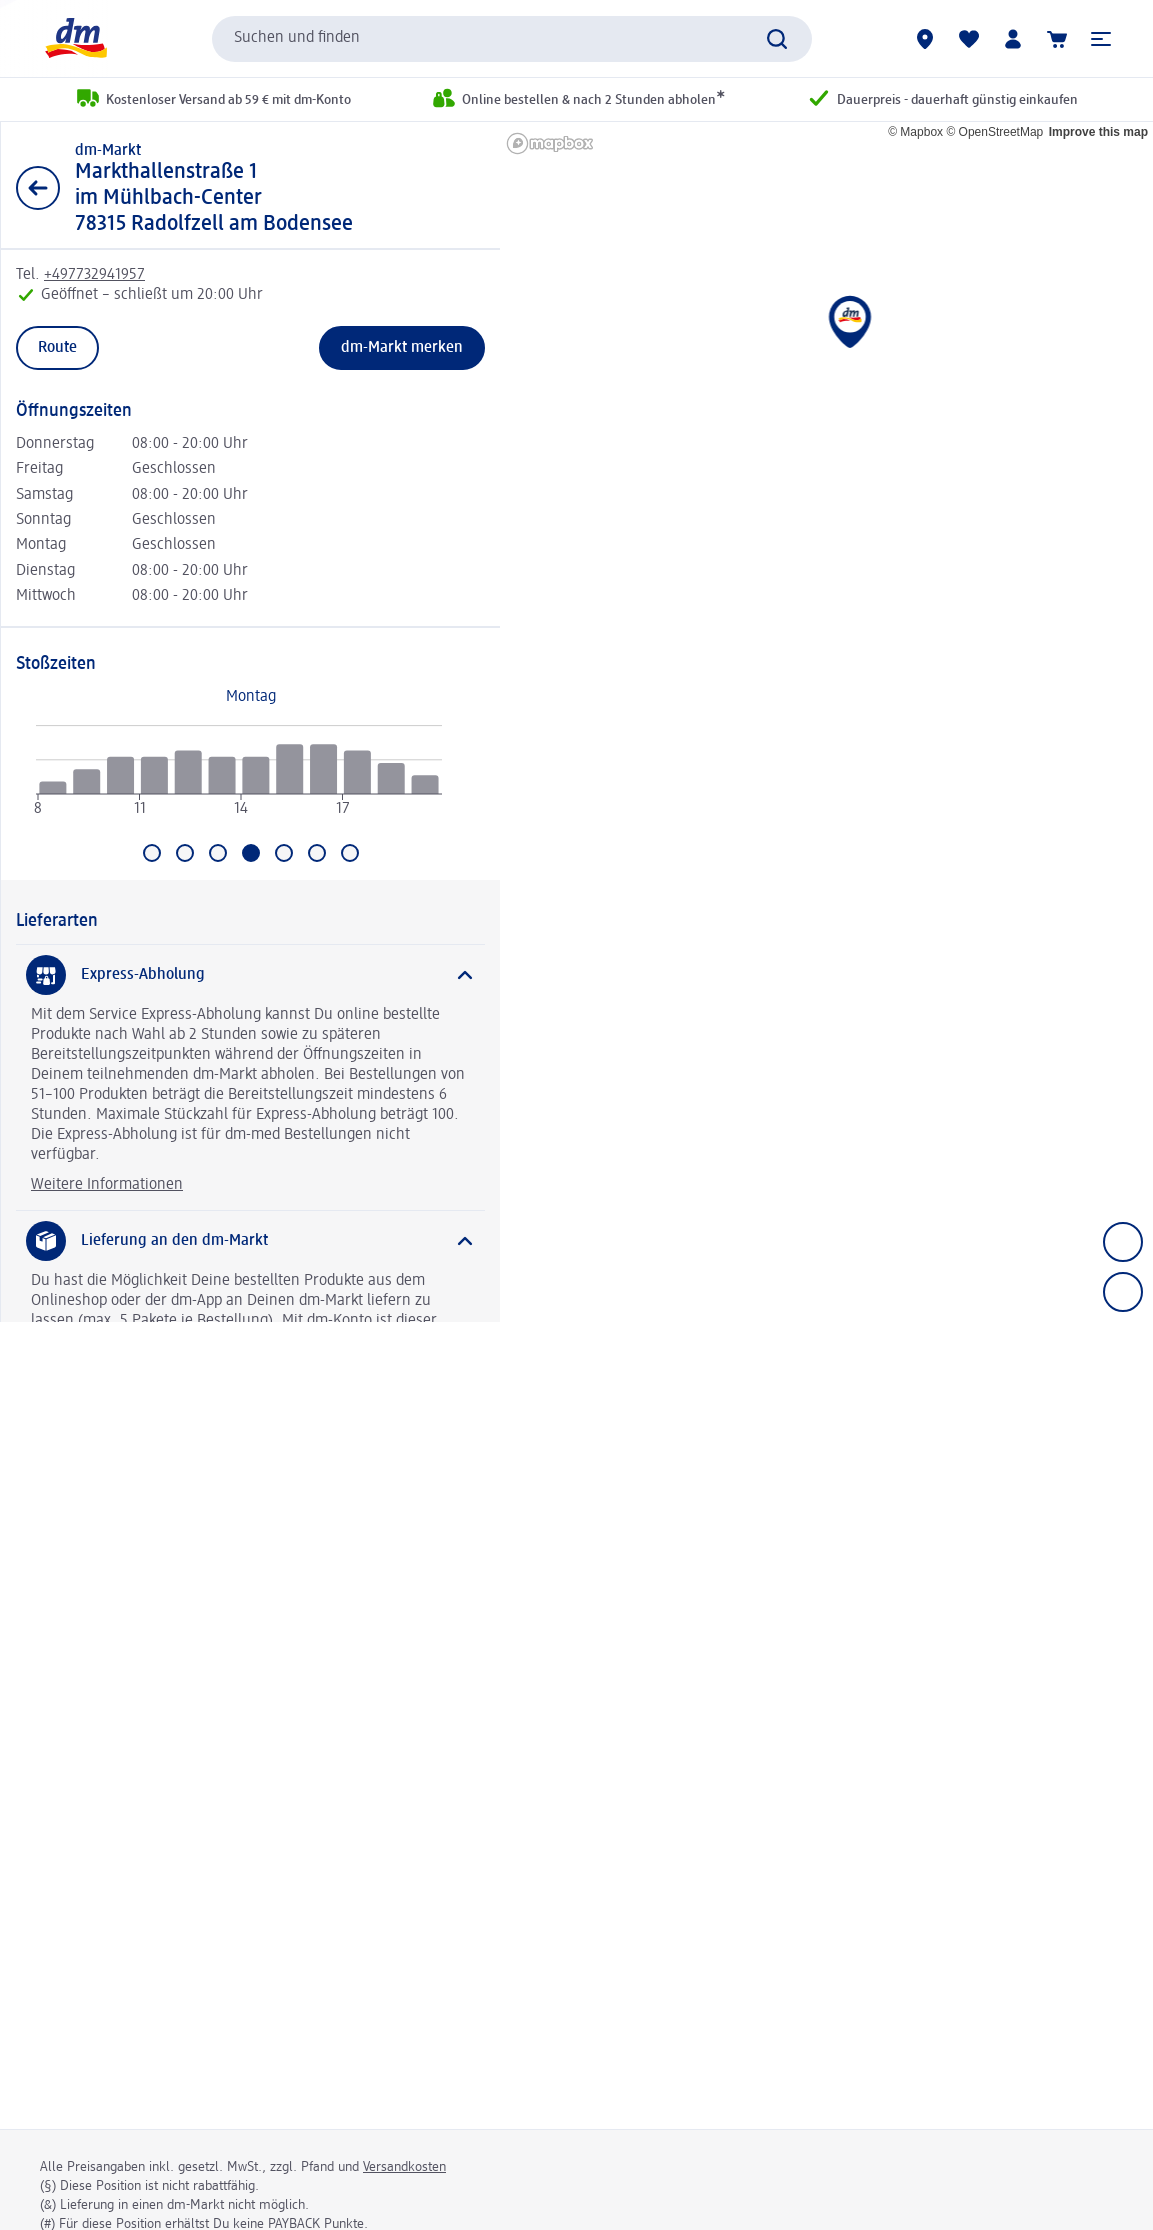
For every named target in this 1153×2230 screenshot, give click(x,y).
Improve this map (1098, 132)
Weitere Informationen (107, 1185)
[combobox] (512, 39)
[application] (239, 779)
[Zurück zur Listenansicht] (38, 188)
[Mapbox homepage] (550, 143)
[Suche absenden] (777, 39)
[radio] (52, 787)
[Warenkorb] (1057, 39)
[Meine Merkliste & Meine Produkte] (969, 39)
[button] (1101, 39)
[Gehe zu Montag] (152, 853)
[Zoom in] (1123, 1242)
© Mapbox (915, 132)
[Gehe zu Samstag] (317, 853)
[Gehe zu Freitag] (284, 853)
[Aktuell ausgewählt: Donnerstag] (251, 853)
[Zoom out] (1123, 1292)
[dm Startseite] (75, 38)
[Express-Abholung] (250, 975)
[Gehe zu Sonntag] (350, 853)
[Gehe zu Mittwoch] (218, 853)
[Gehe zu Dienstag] (185, 853)
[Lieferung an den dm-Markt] (250, 1241)
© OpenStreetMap (994, 132)
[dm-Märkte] (925, 39)
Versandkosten (404, 2167)
